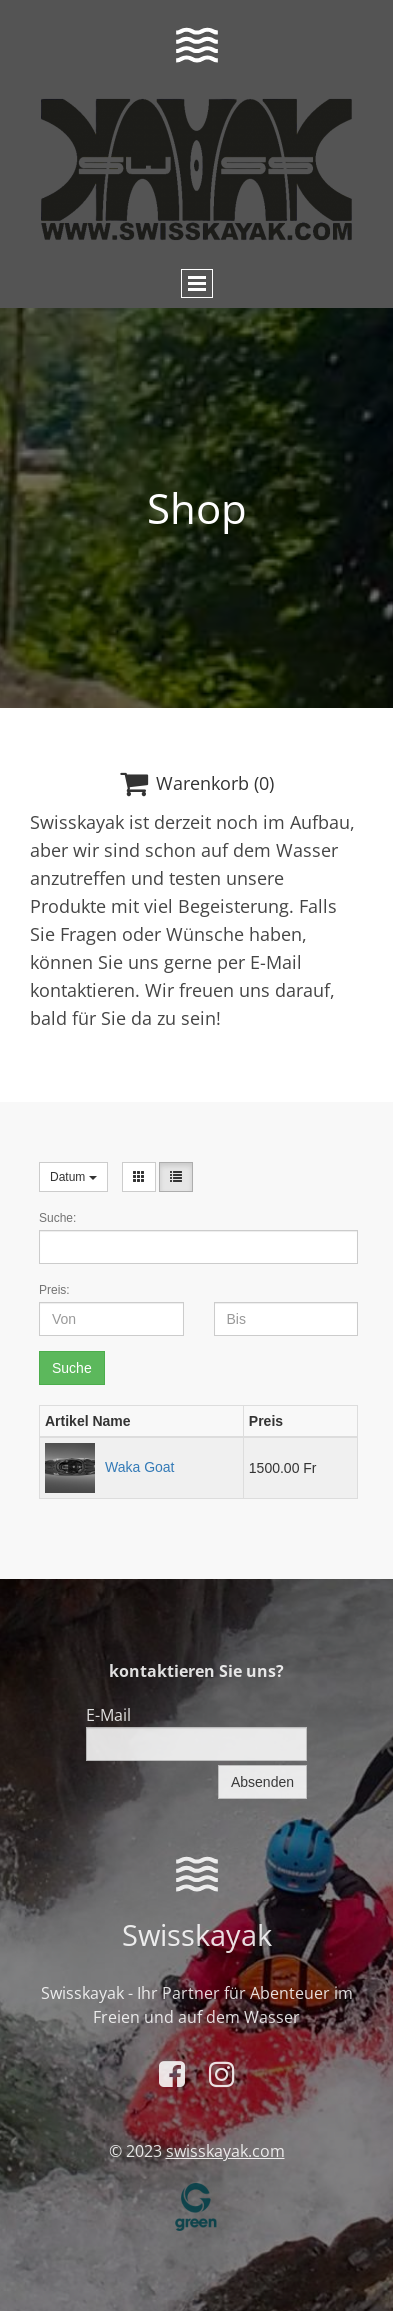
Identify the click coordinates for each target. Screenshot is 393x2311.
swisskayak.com (225, 2151)
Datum (73, 1177)
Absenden (262, 1782)
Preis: (54, 1290)
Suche (72, 1368)
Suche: (57, 1218)
